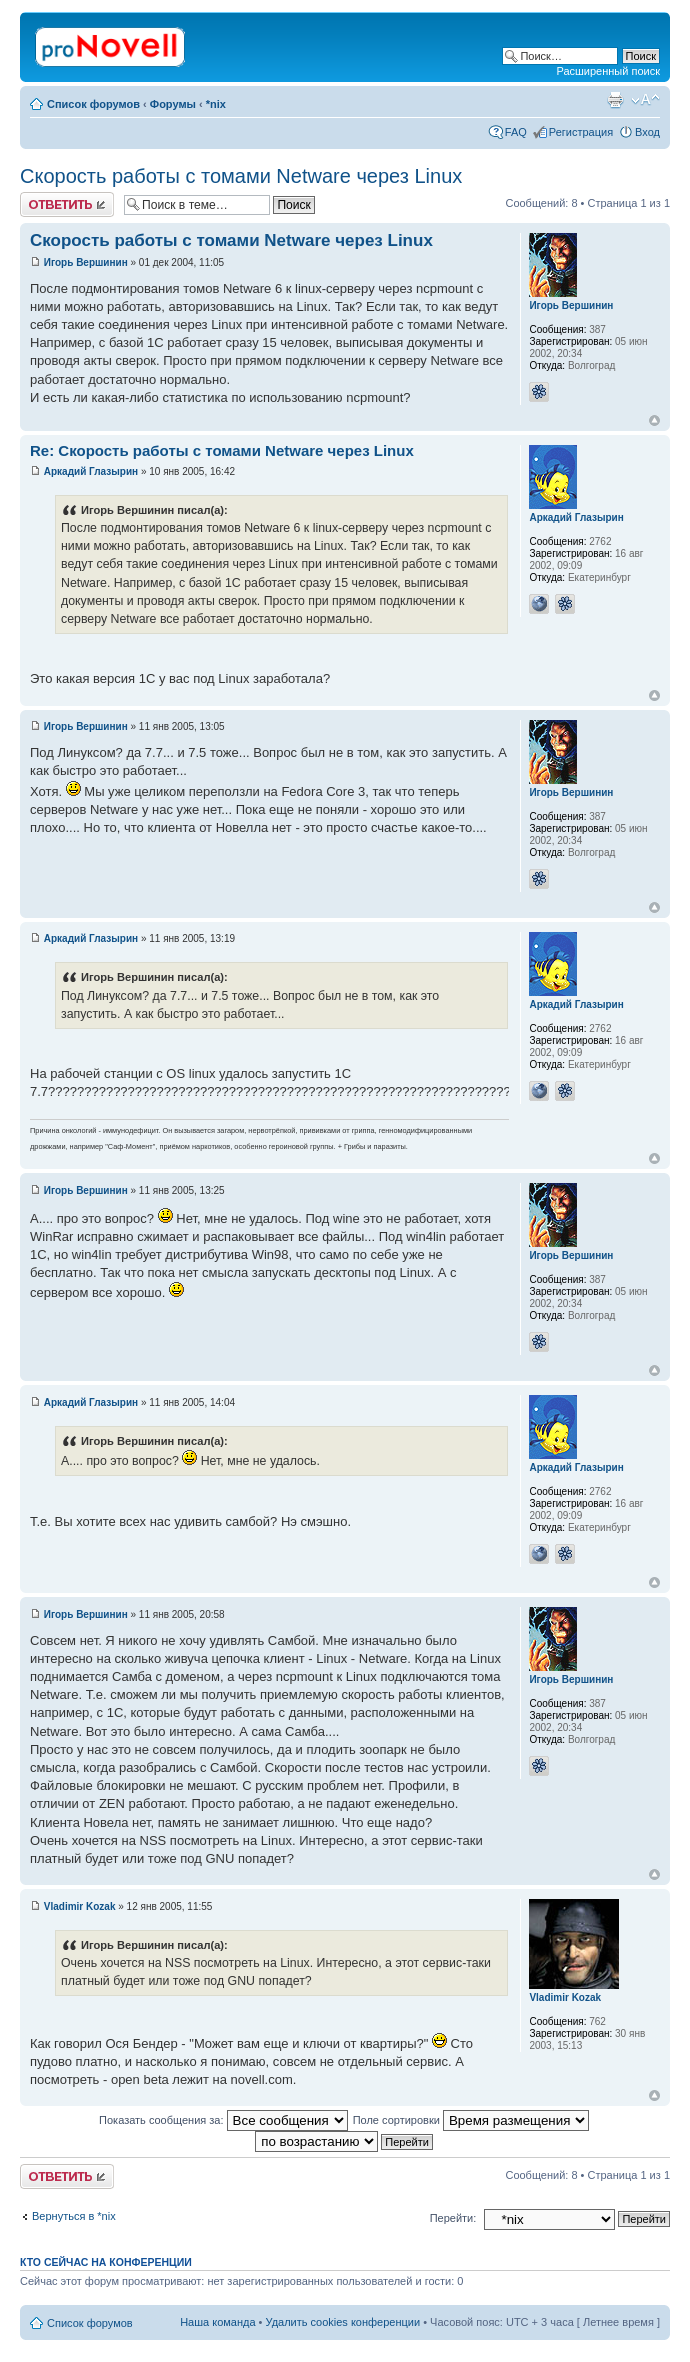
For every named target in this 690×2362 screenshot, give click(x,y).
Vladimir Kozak (80, 1906)
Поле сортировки (471, 2120)
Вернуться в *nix (74, 2216)
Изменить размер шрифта (645, 100)
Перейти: (453, 2218)
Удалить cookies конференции (343, 2322)
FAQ (516, 132)
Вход (647, 132)
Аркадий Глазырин (91, 471)
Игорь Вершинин (86, 262)
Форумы (173, 104)
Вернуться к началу (654, 420)
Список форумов (93, 104)
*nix (216, 104)
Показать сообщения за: (223, 2120)
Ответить (67, 204)
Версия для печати (615, 100)
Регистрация (581, 132)
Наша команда (217, 2322)
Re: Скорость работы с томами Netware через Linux (222, 450)
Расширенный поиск (608, 71)
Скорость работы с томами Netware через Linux (241, 176)
